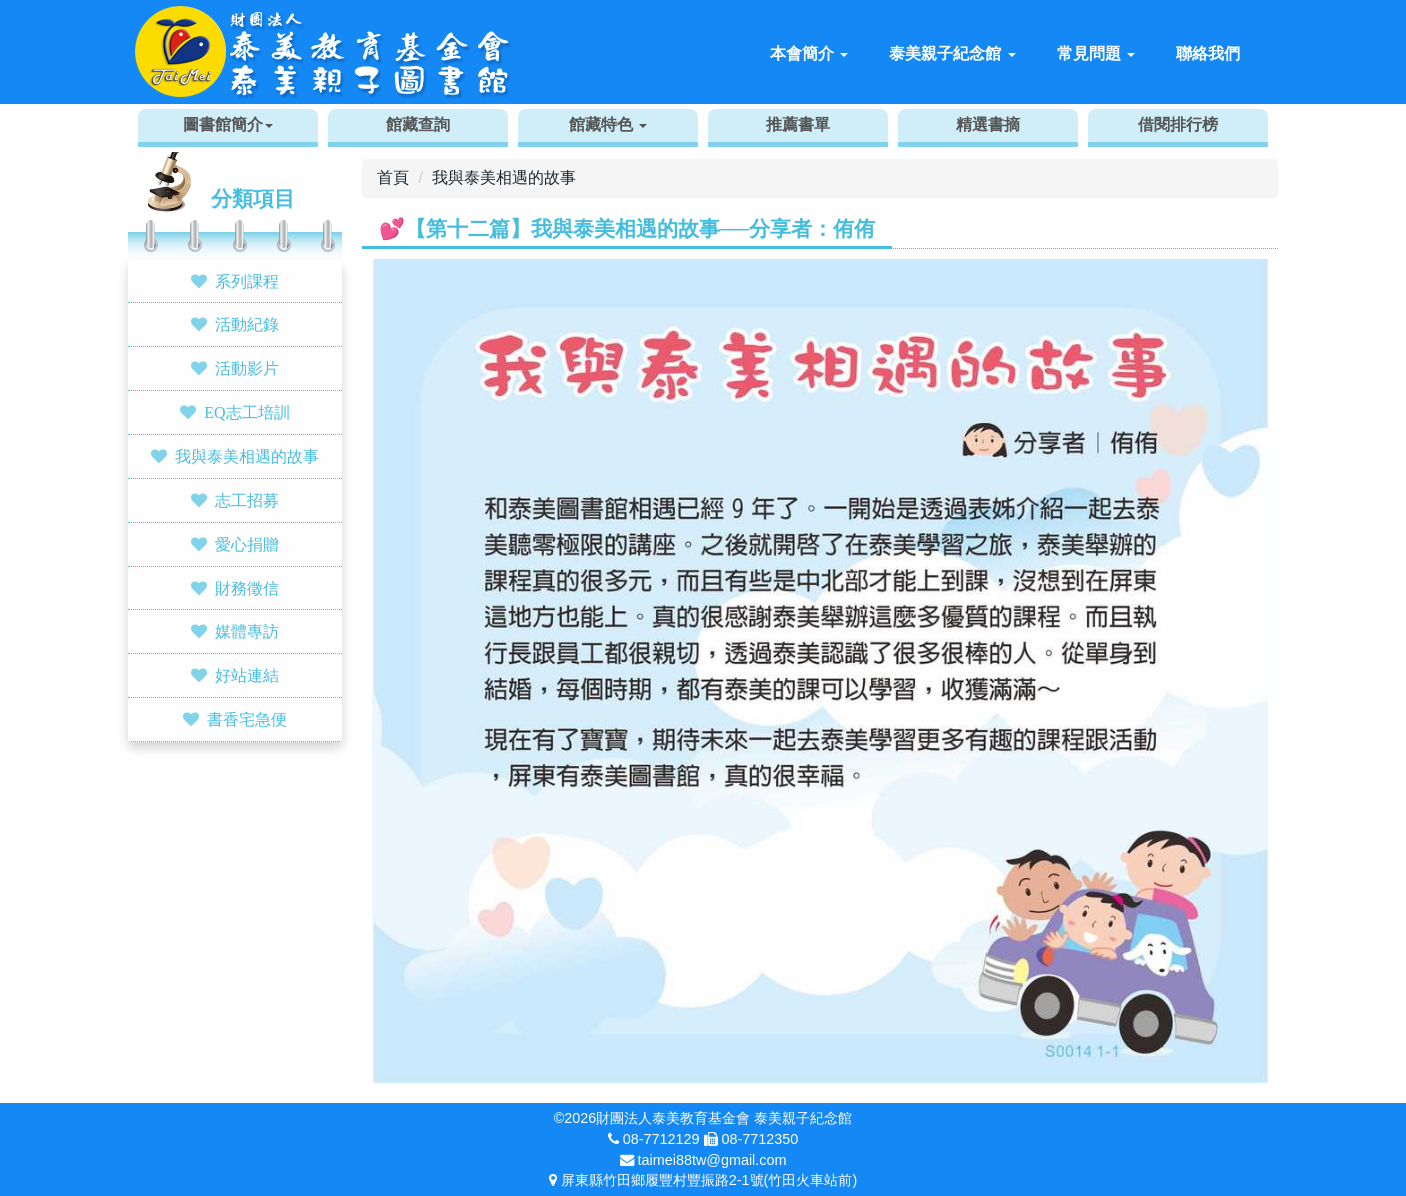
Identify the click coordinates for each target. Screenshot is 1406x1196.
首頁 (393, 177)
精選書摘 (988, 124)
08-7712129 (661, 1139)
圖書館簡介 (228, 124)
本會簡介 (809, 53)
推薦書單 (798, 124)
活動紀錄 (247, 324)
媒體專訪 (247, 631)
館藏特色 (608, 124)
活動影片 (247, 368)
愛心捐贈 (247, 544)
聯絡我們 (1208, 53)
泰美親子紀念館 (952, 53)
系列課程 (247, 281)
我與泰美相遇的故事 (247, 456)
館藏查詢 (418, 124)
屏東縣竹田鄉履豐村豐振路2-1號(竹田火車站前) (709, 1180)
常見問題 (1096, 53)
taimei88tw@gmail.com (712, 1160)
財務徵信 (247, 588)
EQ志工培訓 (246, 412)
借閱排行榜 (1178, 124)
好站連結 (247, 675)
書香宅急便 (247, 719)
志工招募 (247, 500)
